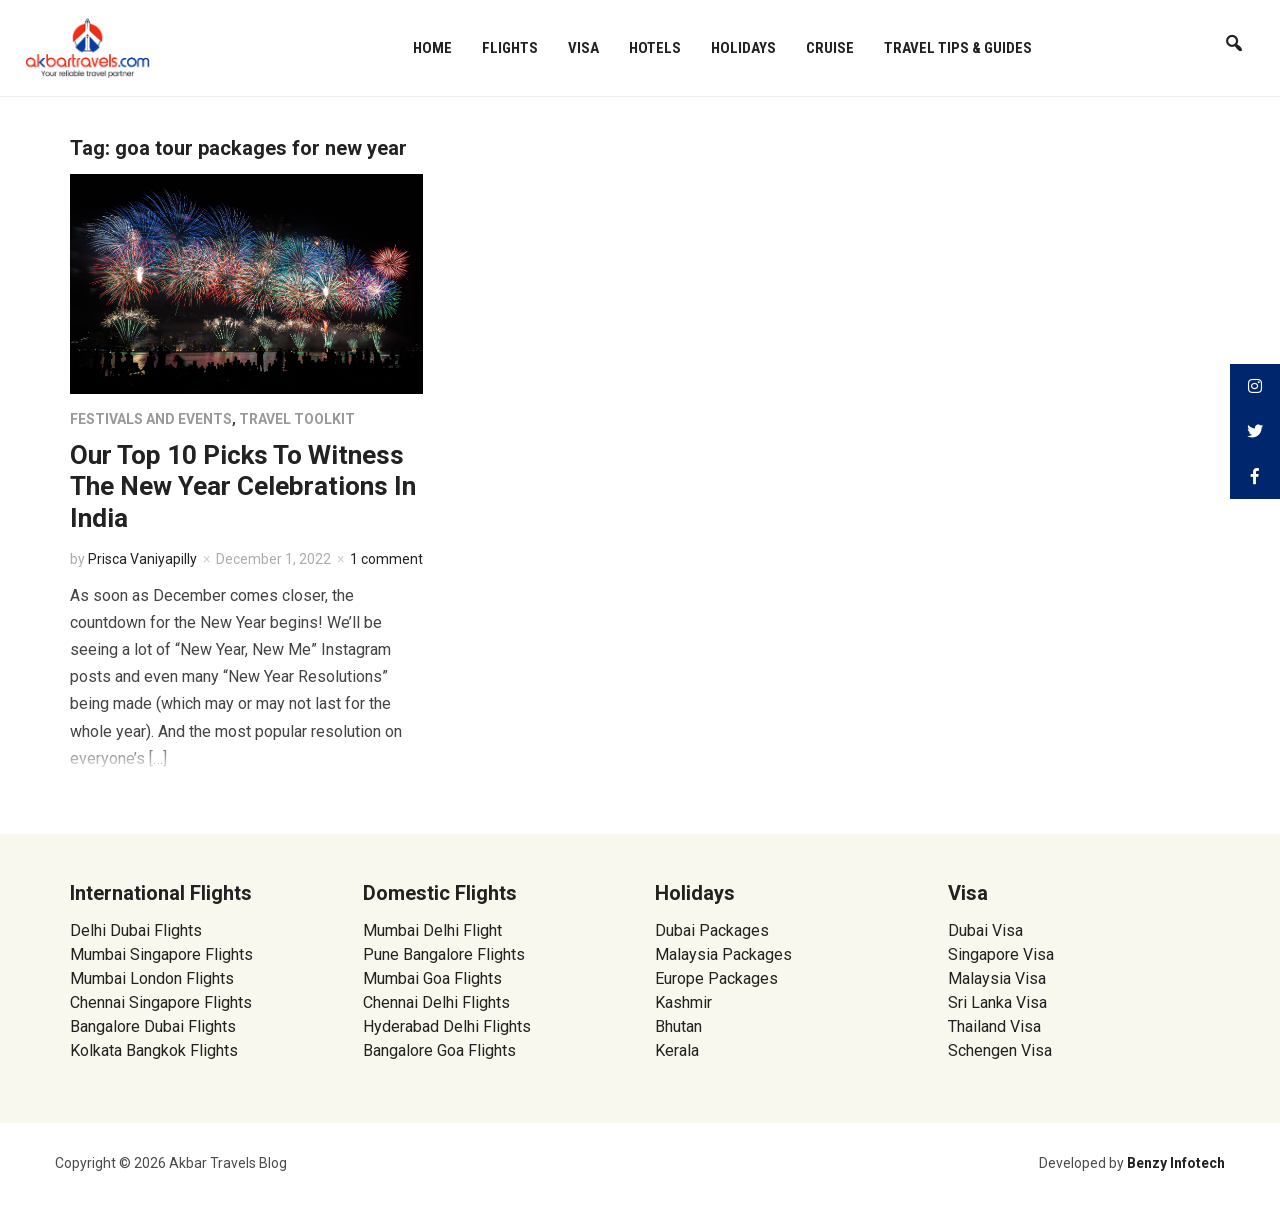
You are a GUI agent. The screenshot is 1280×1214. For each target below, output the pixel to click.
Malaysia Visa (997, 978)
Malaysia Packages (723, 954)
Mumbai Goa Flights (432, 978)
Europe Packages (716, 978)
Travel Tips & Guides (958, 48)
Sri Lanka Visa (999, 1002)
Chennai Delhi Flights (436, 1002)
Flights (510, 48)
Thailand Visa (994, 1026)
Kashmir (683, 1002)
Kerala (677, 1050)
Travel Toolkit (297, 419)
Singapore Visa (1001, 954)
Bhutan (678, 1026)
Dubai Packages (712, 930)
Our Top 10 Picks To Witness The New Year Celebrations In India (243, 486)
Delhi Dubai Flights (136, 930)
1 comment (386, 559)
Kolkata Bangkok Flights (154, 1050)
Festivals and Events (151, 419)
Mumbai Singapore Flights (161, 954)
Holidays (743, 48)
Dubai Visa (985, 930)
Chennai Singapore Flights (161, 1002)
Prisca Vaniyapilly (142, 559)
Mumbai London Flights (152, 978)
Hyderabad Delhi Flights (447, 1026)
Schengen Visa (1000, 1050)
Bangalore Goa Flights (439, 1050)
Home (432, 48)
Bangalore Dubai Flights (153, 1026)
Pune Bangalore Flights (444, 954)
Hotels (655, 48)
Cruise (830, 48)
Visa (583, 48)
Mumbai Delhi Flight (432, 930)
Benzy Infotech (1176, 1163)
